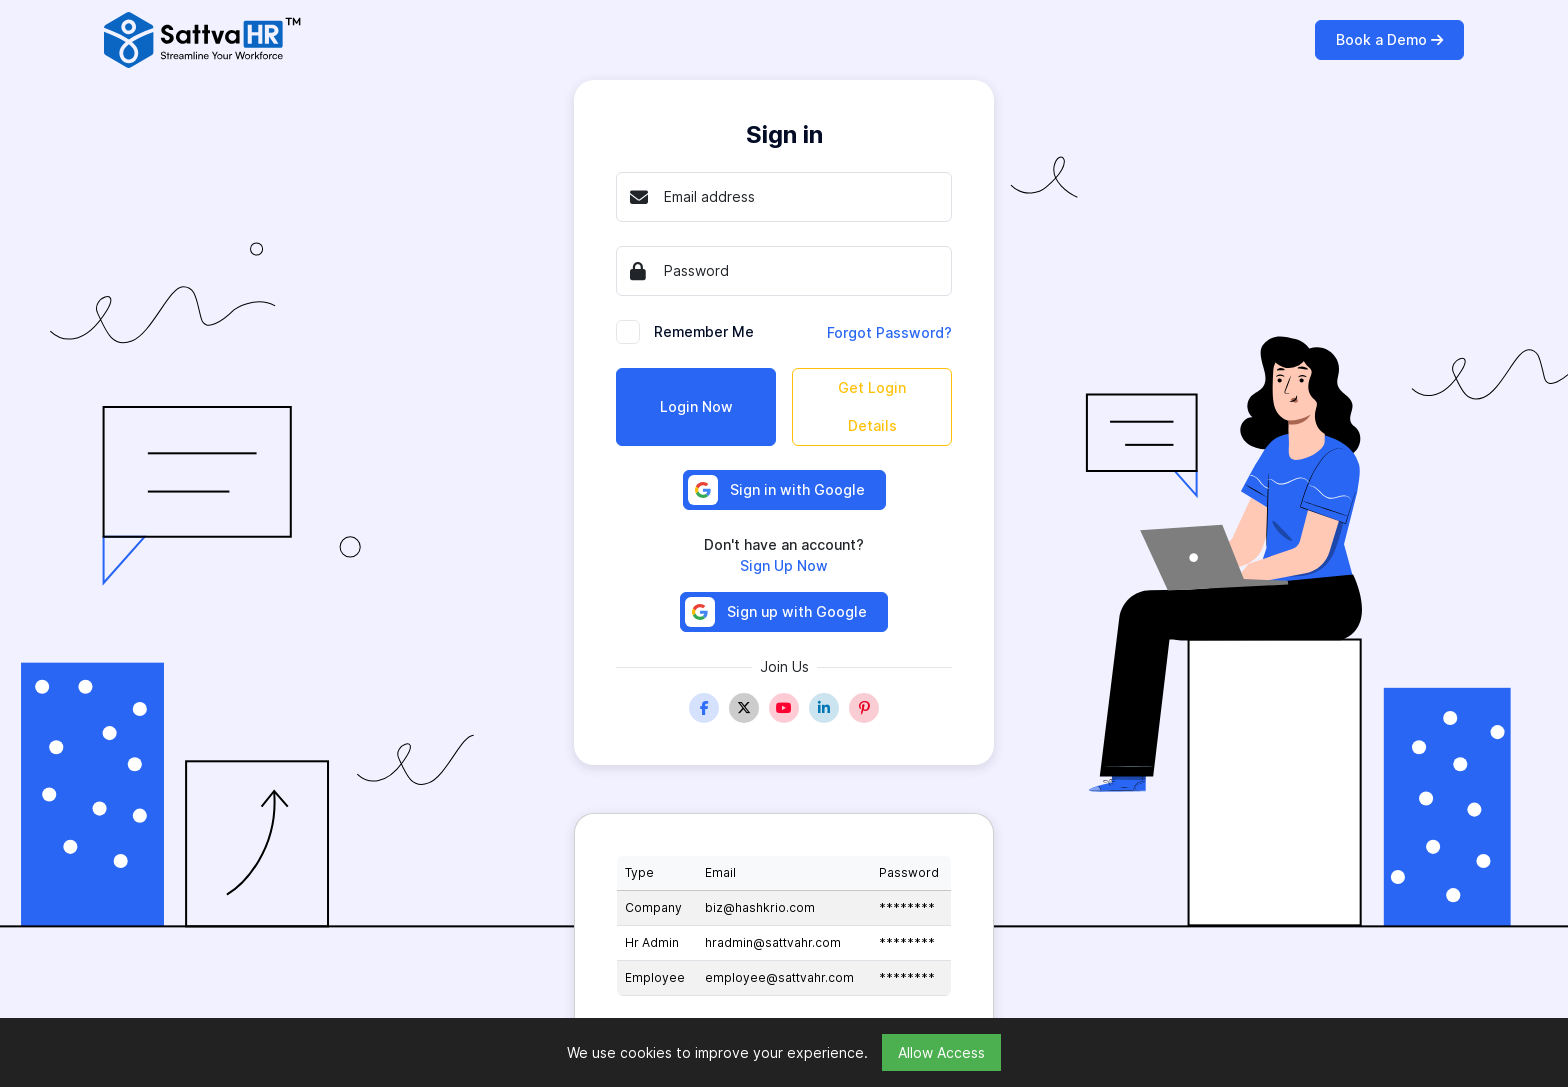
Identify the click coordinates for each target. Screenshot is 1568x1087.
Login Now (696, 406)
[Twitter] (744, 708)
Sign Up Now (784, 565)
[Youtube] (784, 708)
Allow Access (941, 1052)
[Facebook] (704, 708)
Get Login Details (872, 406)
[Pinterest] (864, 708)
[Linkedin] (824, 708)
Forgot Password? (889, 332)
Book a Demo (1389, 39)
